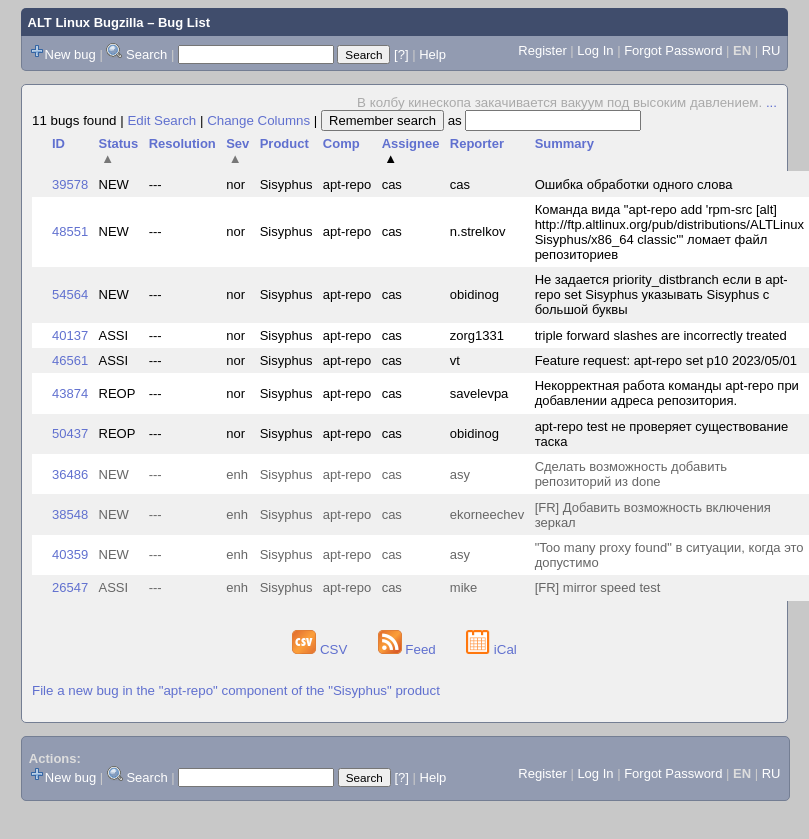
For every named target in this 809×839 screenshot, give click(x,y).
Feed (409, 649)
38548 (70, 514)
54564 (70, 294)
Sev (237, 151)
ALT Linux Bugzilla (86, 22)
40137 (70, 335)
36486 (70, 474)
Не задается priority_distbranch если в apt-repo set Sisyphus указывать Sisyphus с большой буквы (661, 294)
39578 (70, 184)
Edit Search (161, 120)
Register (542, 50)
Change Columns (258, 120)
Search (146, 54)
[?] (401, 54)
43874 (70, 393)
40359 (70, 554)
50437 (70, 433)
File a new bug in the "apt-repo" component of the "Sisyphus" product (236, 690)
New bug (70, 54)
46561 (70, 360)
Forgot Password (673, 50)
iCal (491, 649)
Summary (564, 143)
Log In (595, 50)
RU (771, 50)
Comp (341, 143)
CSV (321, 649)
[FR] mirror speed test (598, 587)
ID (58, 143)
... (771, 102)
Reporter (477, 143)
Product (284, 143)
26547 (70, 587)
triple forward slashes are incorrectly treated (661, 335)
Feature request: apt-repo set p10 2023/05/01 (666, 360)
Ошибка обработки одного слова (634, 184)
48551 (70, 231)
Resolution (182, 143)
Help (432, 54)
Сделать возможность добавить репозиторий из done (631, 474)
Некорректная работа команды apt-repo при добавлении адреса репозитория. (667, 393)
